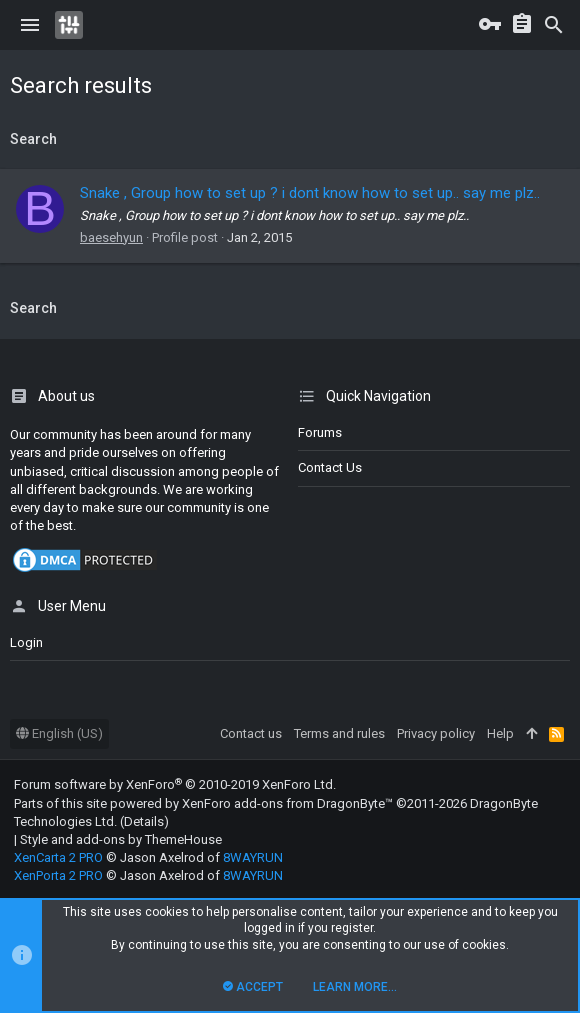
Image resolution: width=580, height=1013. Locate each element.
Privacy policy (436, 733)
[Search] (554, 25)
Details (144, 821)
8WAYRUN (253, 857)
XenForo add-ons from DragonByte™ (287, 803)
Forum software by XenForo (175, 784)
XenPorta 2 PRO (58, 875)
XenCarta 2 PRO (58, 857)
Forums (320, 432)
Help (500, 733)
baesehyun (111, 237)
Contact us (330, 467)
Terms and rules (339, 733)
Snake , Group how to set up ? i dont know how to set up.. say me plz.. (310, 193)
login (26, 642)
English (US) (59, 733)
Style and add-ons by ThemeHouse (121, 839)
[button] (30, 25)
